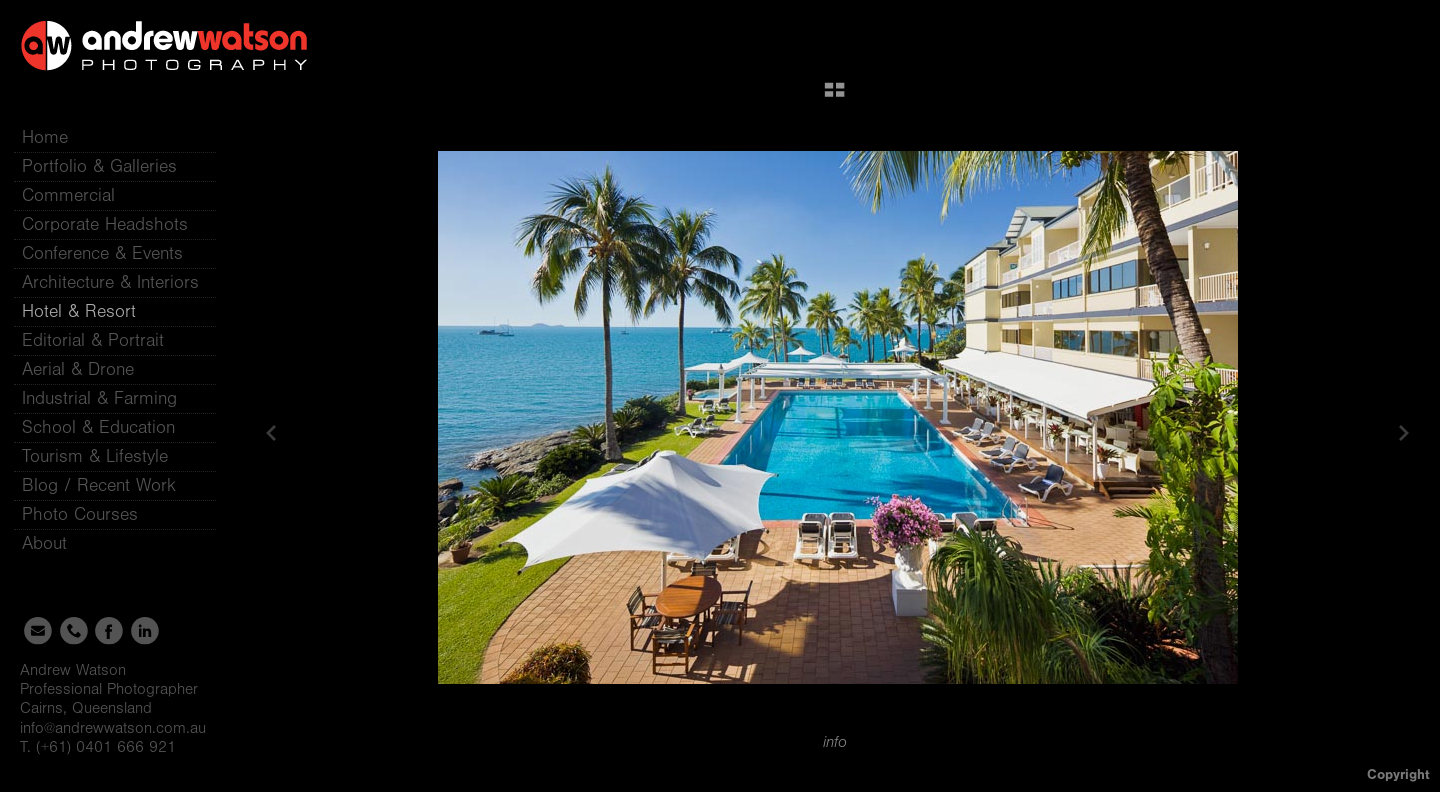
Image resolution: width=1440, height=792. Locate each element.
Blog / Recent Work (99, 485)
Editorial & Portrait (93, 340)
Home (45, 137)
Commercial (68, 195)
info (835, 742)
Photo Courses (92, 514)
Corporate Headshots (105, 224)
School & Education (98, 427)
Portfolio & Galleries (111, 166)
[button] (834, 97)
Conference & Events (102, 253)
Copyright (1398, 774)
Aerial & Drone (78, 369)
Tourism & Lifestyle (95, 456)
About (56, 543)
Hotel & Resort (79, 311)
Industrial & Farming (99, 398)
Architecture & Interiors (110, 282)
